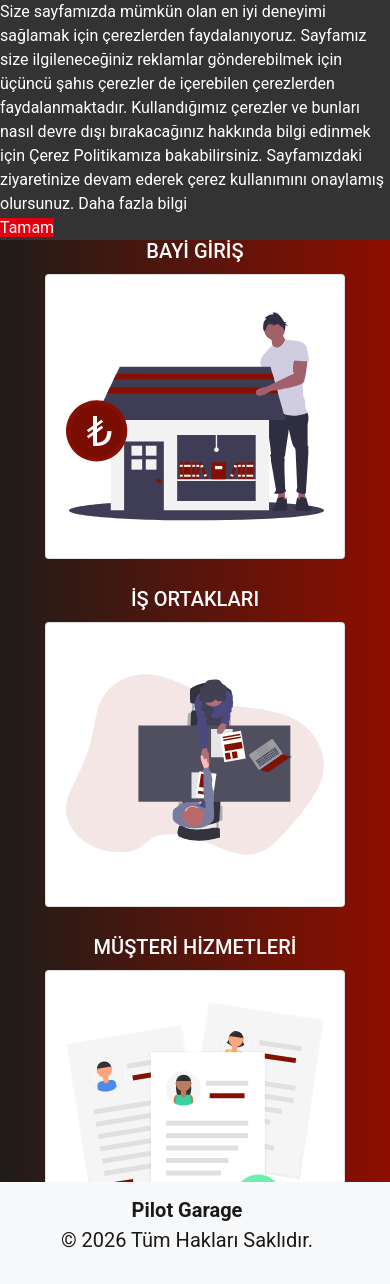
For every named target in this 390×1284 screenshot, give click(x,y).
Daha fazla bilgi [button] (132, 203)
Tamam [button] (27, 227)
